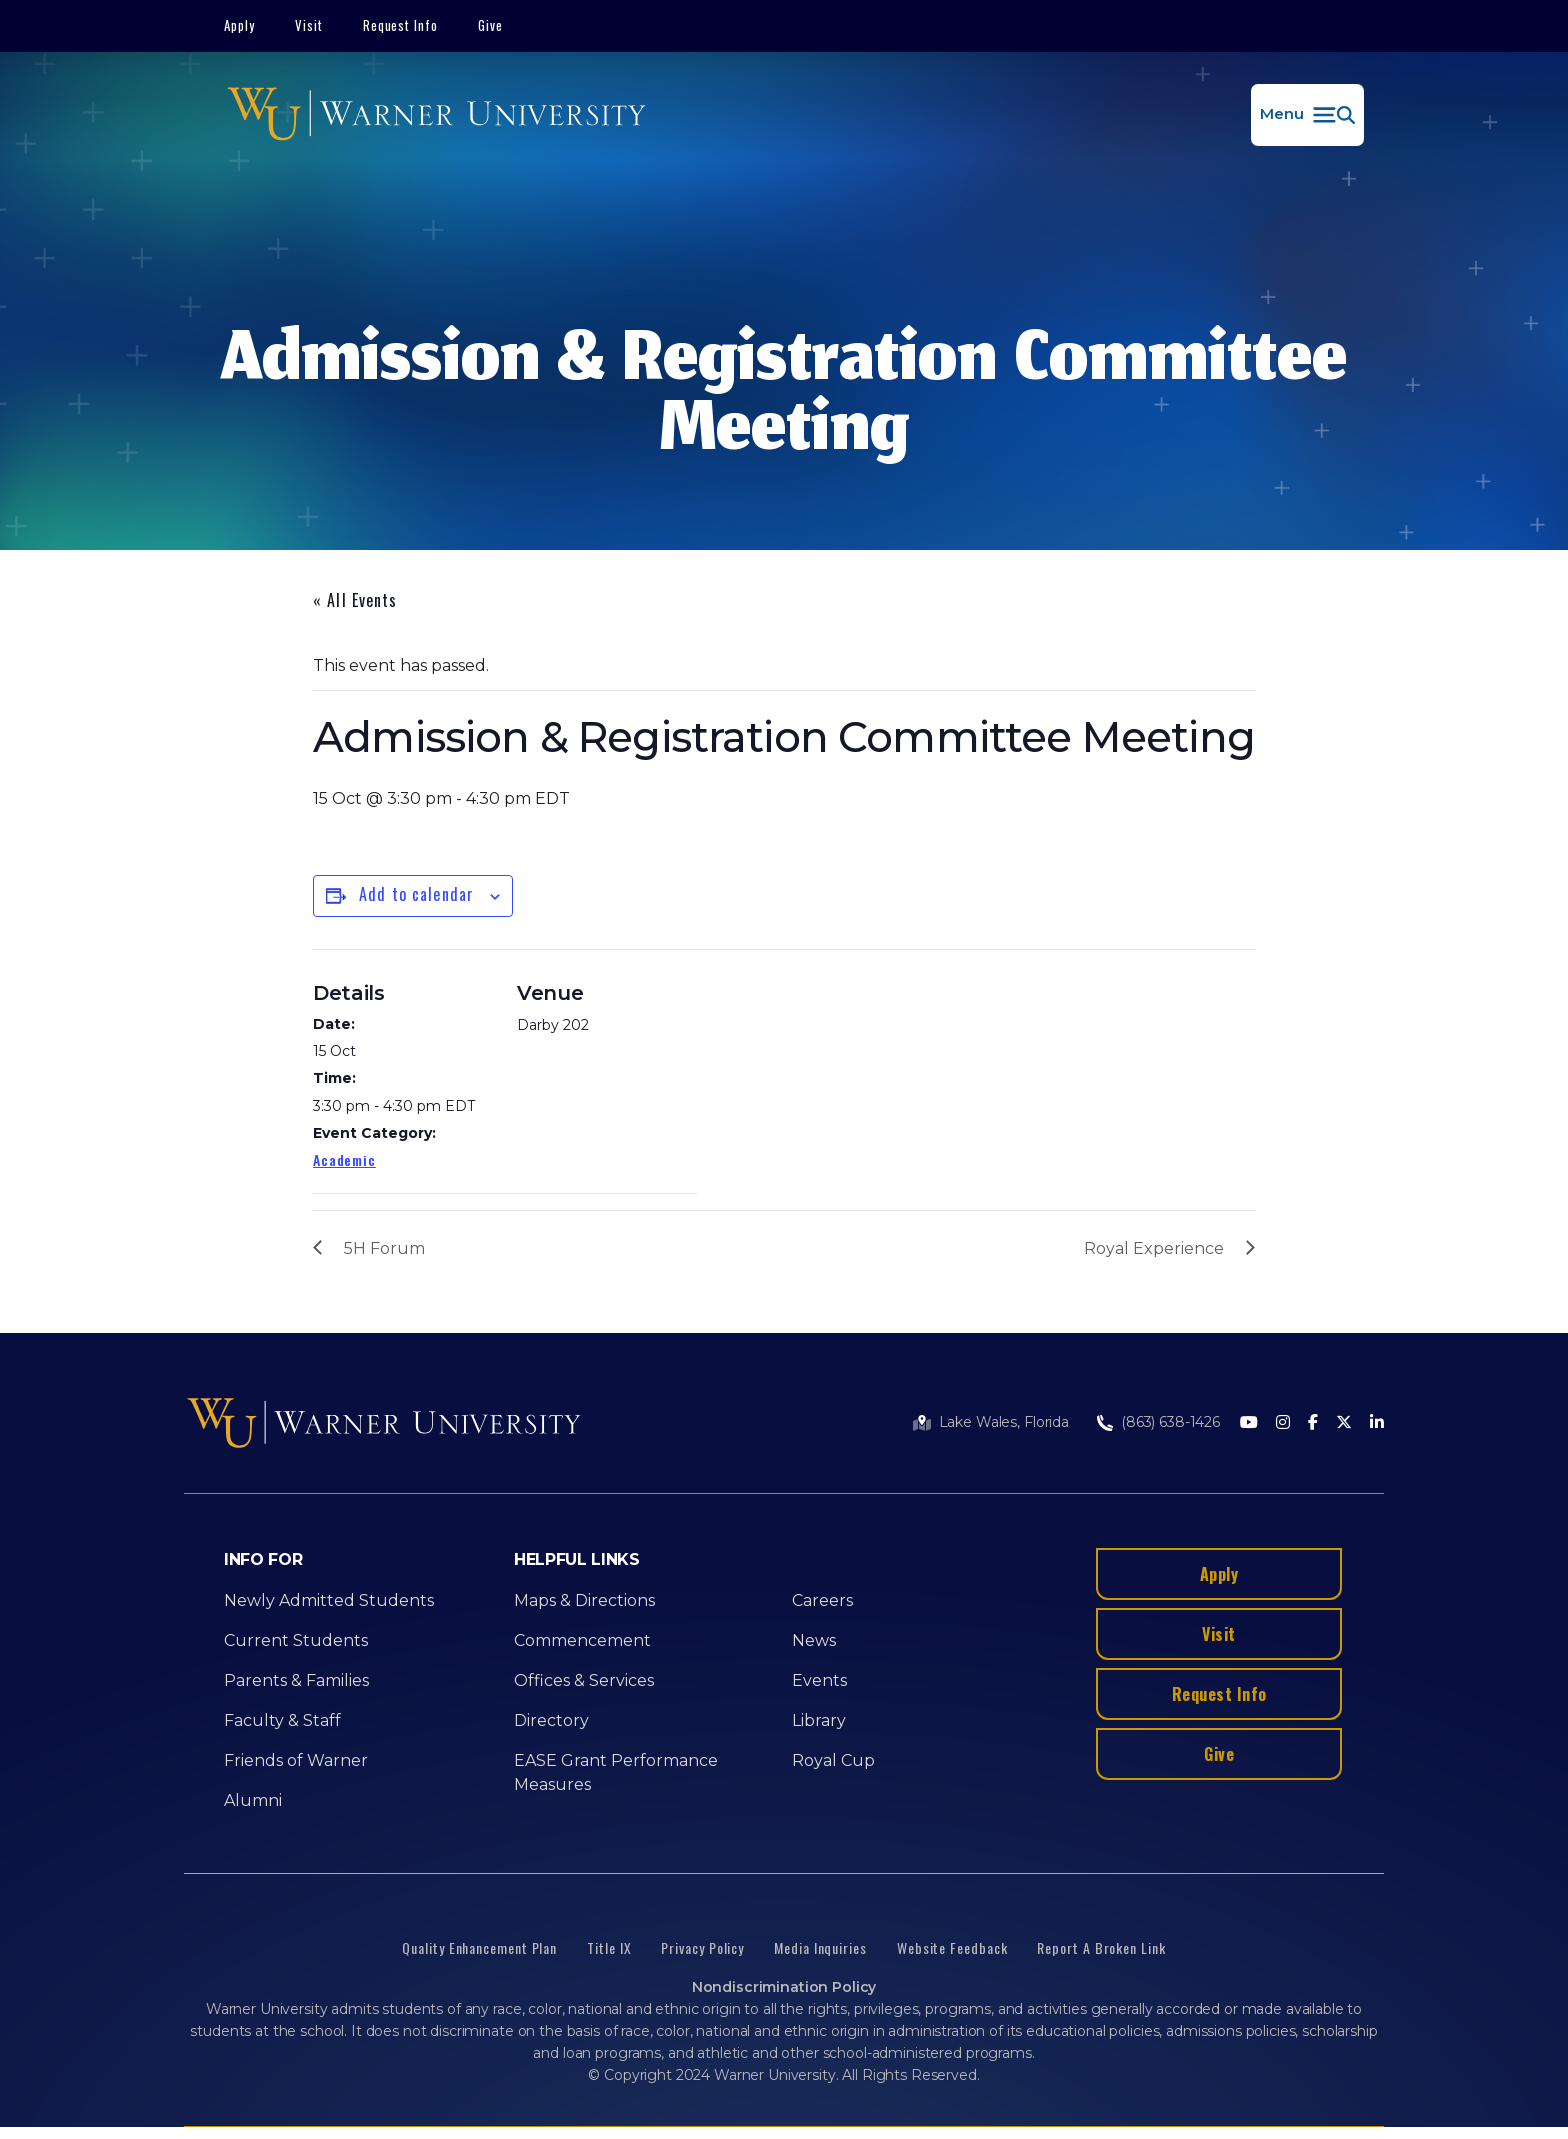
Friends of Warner (296, 1760)
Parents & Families (296, 1680)
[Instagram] (1283, 1423)
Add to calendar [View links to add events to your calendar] (416, 894)
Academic (344, 1159)
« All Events (355, 600)
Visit (309, 25)
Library (819, 1720)
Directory (551, 1720)
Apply (239, 25)
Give (490, 25)
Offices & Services (584, 1680)
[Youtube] (1249, 1423)
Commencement (582, 1640)
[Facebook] (1313, 1423)
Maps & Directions (584, 1600)
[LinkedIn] (1377, 1423)
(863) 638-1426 (1170, 1422)
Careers (822, 1600)
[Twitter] (1344, 1423)
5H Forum (384, 1248)
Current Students (296, 1640)
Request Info (401, 25)
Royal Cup (833, 1760)
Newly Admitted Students (329, 1600)
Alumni (253, 1800)
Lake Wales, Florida (1004, 1422)
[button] (1307, 115)
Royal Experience (1154, 1248)
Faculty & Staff (282, 1720)
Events (819, 1680)
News (814, 1640)
